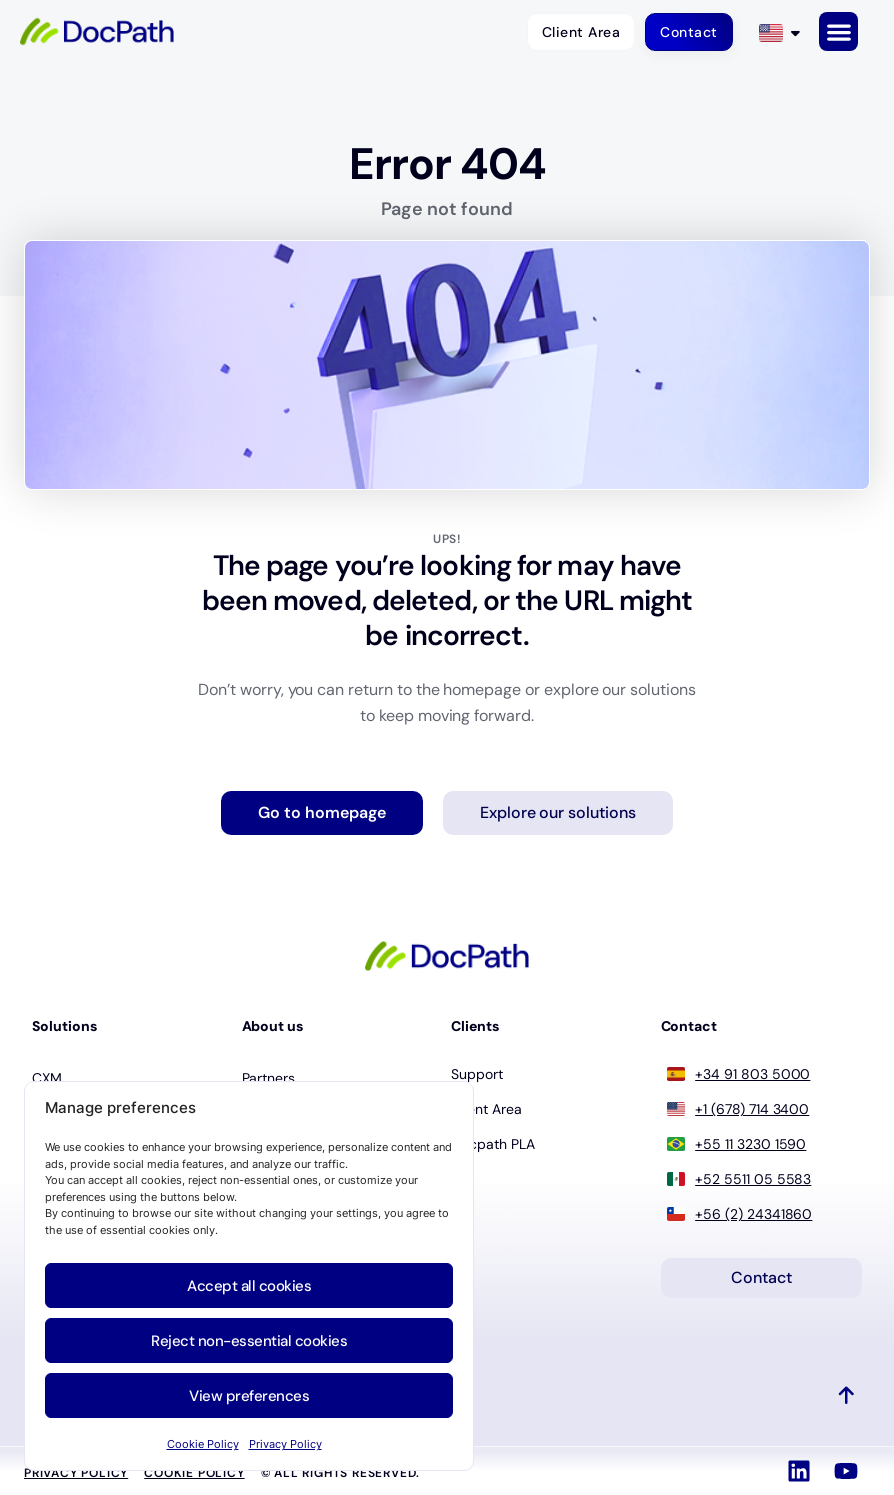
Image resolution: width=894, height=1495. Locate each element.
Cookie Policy (203, 1444)
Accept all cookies (249, 1286)
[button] (838, 31)
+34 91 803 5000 (752, 1074)
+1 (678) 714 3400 (752, 1109)
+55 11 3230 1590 (750, 1144)
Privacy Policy (285, 1444)
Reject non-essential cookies (249, 1341)
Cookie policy (194, 1474)
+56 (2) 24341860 (753, 1214)
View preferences (249, 1396)
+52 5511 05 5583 (753, 1179)
